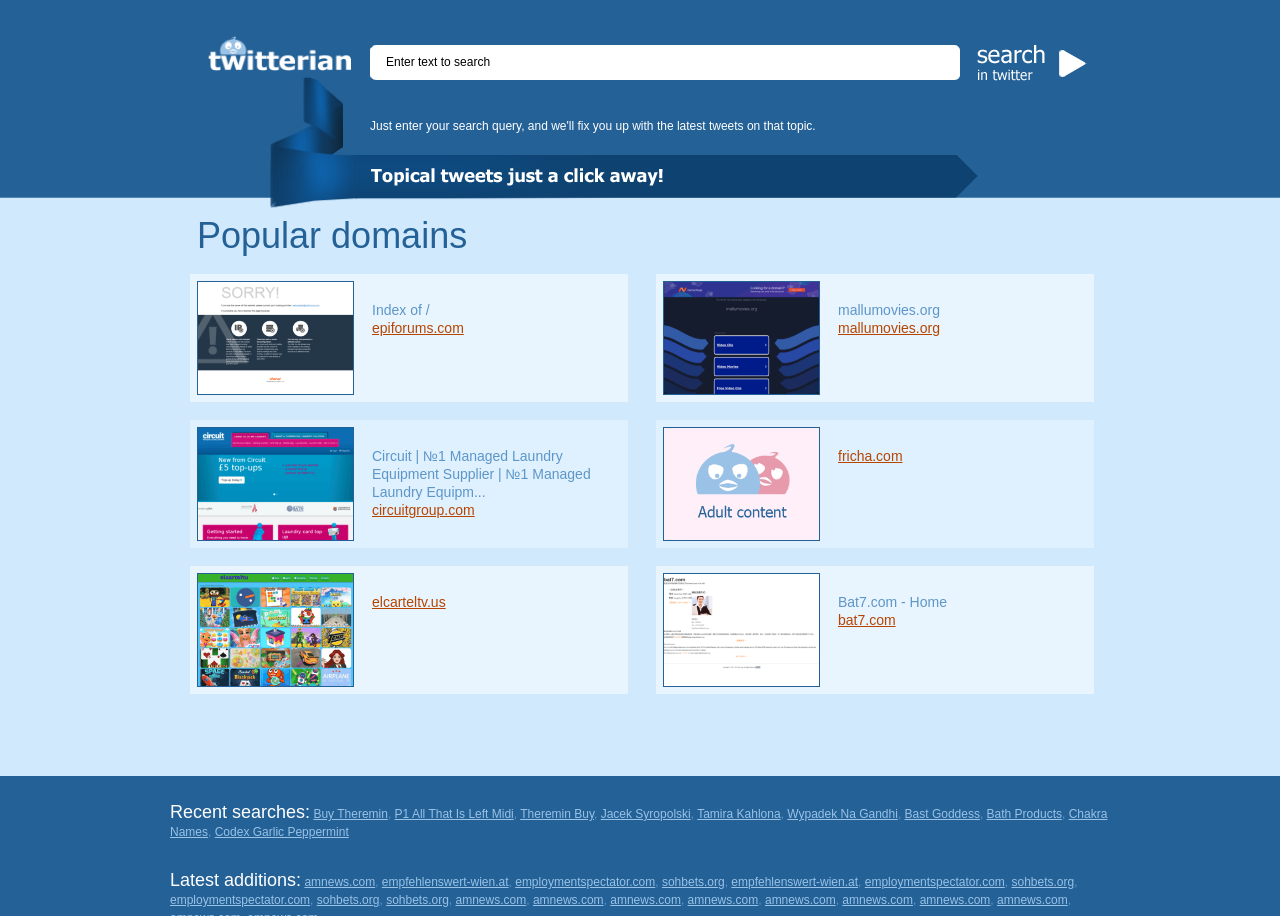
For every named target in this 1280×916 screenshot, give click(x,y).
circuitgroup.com (423, 510)
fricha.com (870, 456)
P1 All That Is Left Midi (454, 814)
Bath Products (1024, 814)
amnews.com (339, 882)
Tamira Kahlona (738, 814)
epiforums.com (418, 328)
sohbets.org (693, 882)
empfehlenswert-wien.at (445, 882)
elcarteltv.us (409, 602)
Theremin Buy (557, 814)
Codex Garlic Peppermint (282, 832)
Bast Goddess (942, 814)
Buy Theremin (350, 814)
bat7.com (867, 620)
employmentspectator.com (585, 882)
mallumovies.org (889, 328)
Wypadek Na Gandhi (842, 814)
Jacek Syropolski (646, 814)
